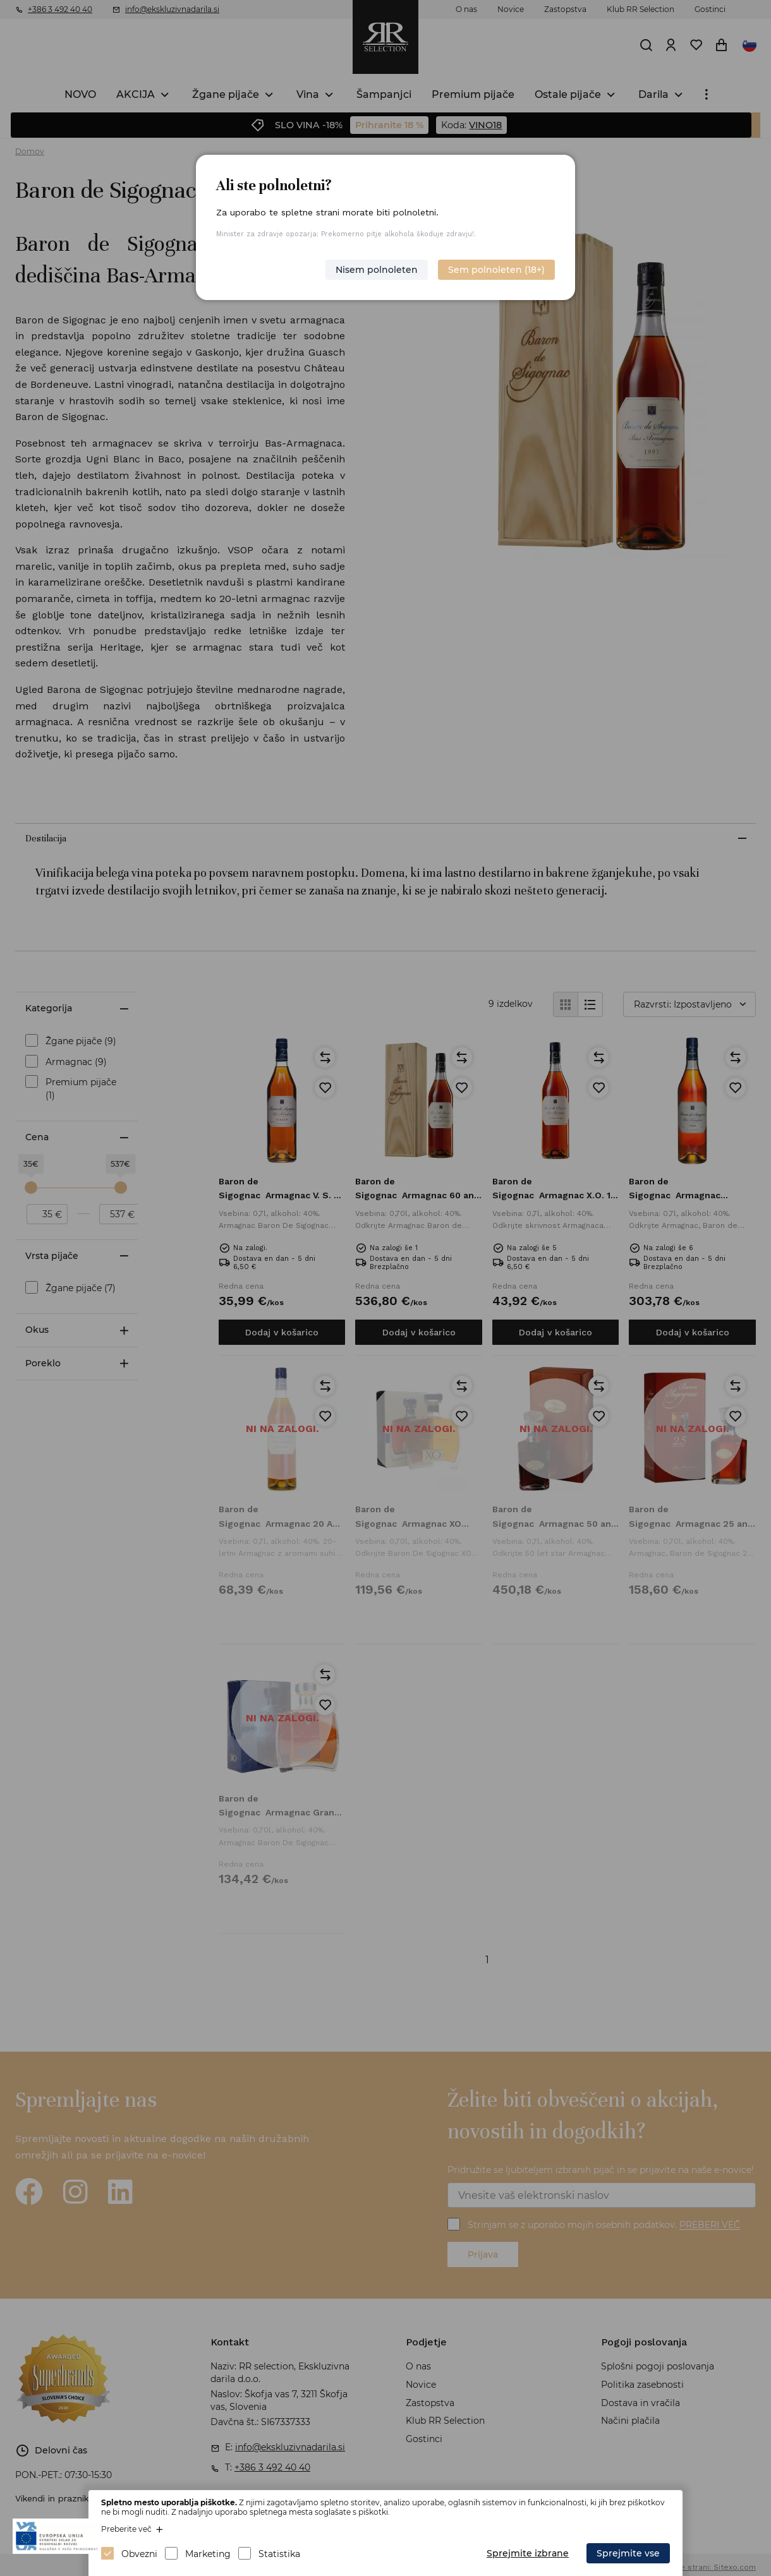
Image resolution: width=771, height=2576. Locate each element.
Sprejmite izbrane (528, 2553)
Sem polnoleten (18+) (496, 269)
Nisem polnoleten (377, 269)
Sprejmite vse (628, 2553)
